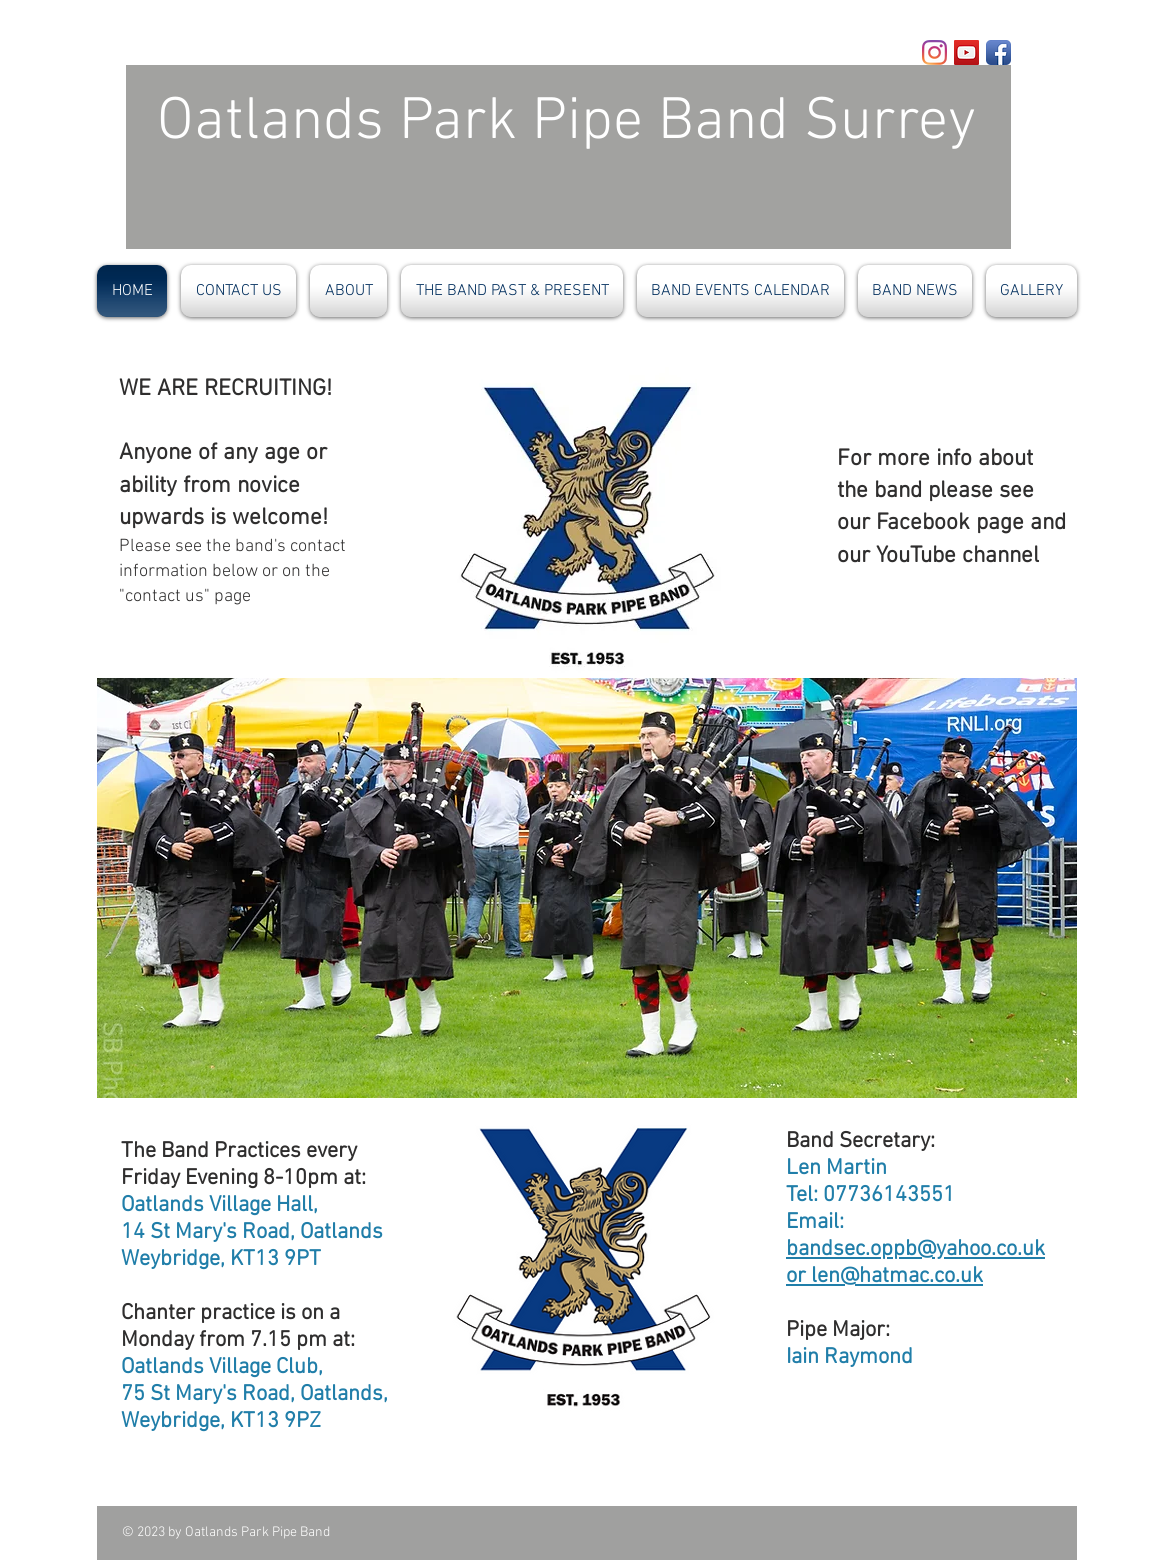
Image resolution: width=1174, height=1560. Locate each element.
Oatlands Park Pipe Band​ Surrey (536, 123)
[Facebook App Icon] (998, 52)
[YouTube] (966, 52)
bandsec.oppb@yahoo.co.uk (915, 1249)
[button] (587, 888)
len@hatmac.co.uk (897, 1276)
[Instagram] (934, 52)
